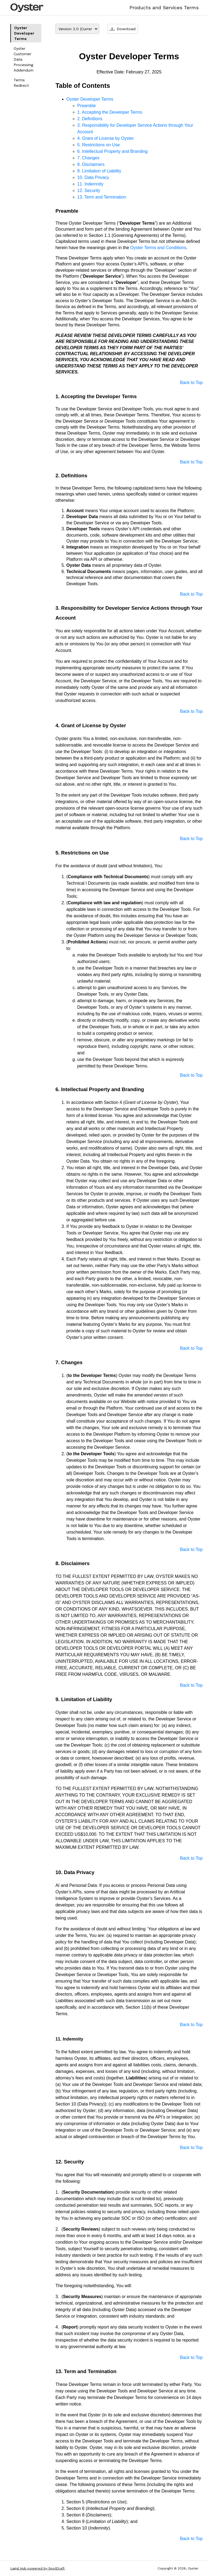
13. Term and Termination (101, 197)
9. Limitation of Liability (99, 171)
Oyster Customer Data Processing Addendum (23, 59)
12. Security (88, 190)
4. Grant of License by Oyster (105, 138)
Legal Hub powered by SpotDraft (37, 2568)
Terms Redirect (21, 83)
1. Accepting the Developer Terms (109, 112)
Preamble (86, 105)
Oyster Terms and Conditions (158, 247)
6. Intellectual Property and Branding (112, 151)
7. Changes (88, 158)
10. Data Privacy (93, 177)
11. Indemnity (90, 184)
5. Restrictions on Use (98, 145)
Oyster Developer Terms (24, 33)
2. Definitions (90, 118)
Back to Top (191, 382)
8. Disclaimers (90, 164)
